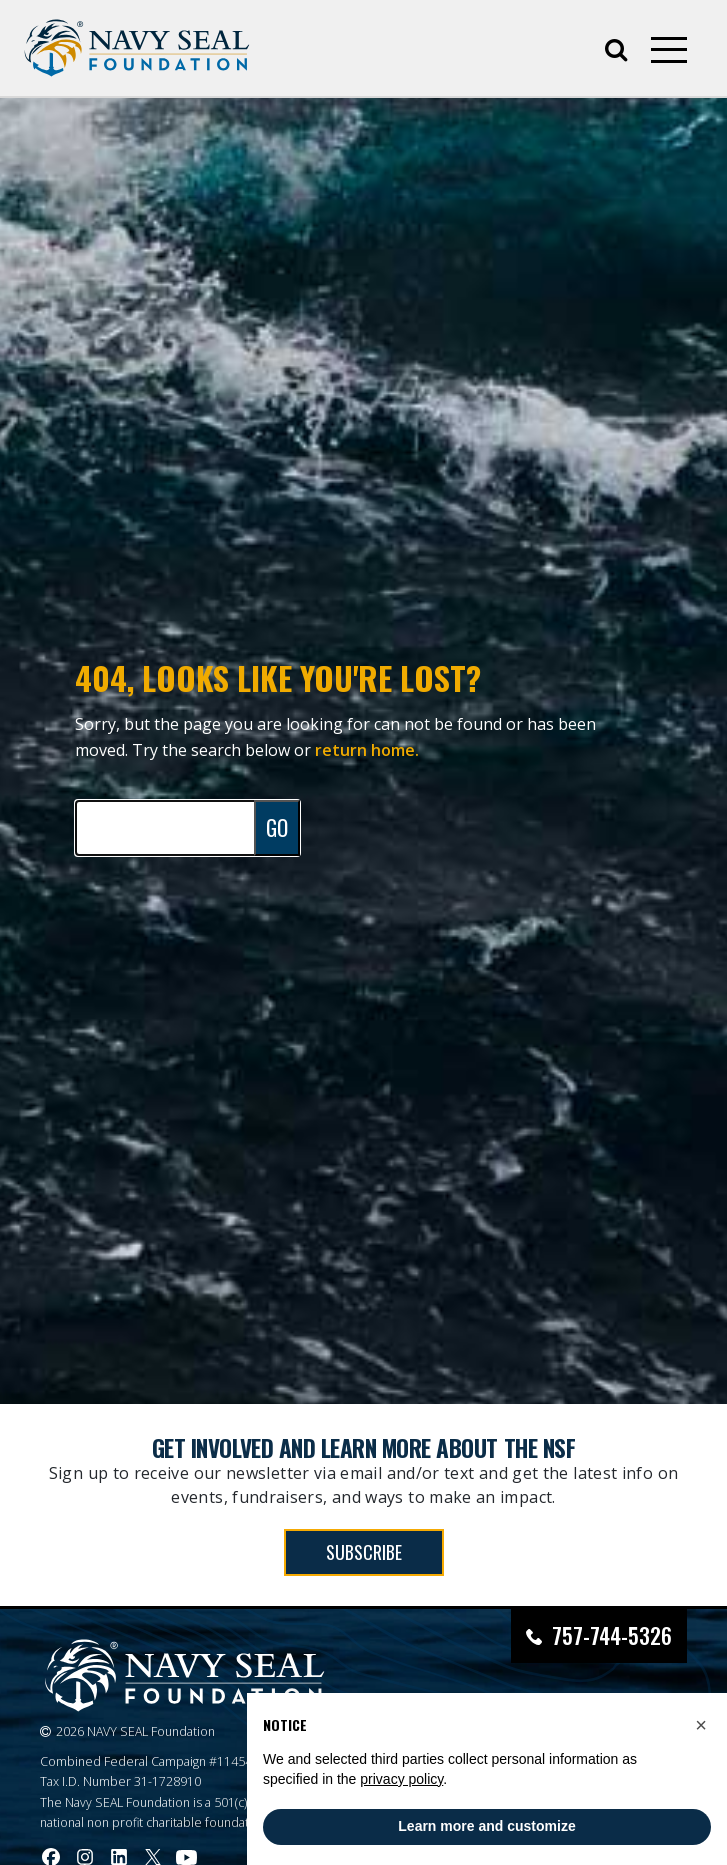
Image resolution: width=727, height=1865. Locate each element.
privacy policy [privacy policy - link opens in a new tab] (401, 1779)
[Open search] (616, 48)
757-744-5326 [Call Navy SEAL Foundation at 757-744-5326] (612, 1635)
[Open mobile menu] (669, 50)
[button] (701, 1725)
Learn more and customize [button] (486, 1826)
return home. (367, 750)
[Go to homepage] (137, 48)
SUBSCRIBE (364, 1552)
